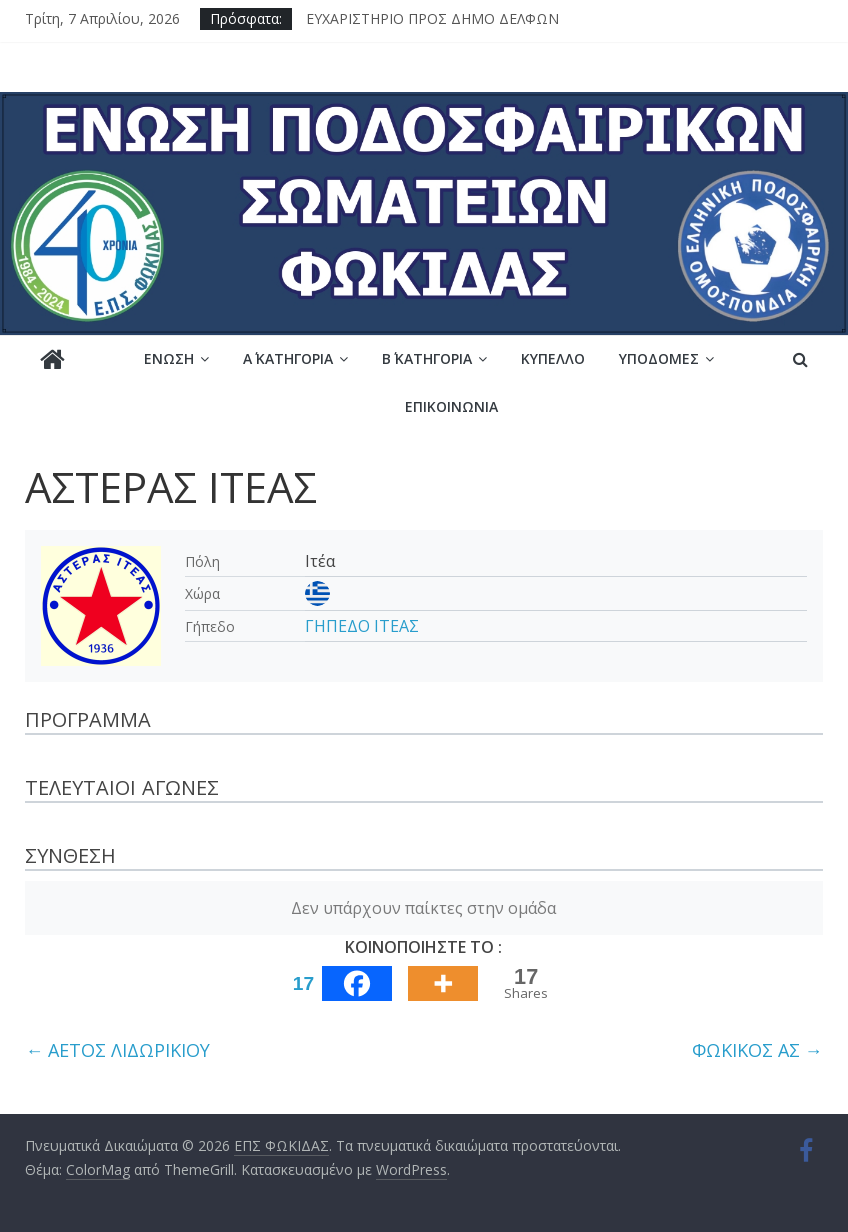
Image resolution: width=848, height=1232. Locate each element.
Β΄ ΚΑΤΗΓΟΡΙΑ (427, 358)
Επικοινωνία (451, 406)
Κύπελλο (553, 358)
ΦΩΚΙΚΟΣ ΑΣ (757, 1050)
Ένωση (169, 358)
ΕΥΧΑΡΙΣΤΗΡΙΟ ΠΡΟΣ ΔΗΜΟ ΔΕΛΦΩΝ (432, 18)
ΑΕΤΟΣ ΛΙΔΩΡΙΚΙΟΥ (117, 1050)
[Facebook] (338, 983)
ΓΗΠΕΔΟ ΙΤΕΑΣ (362, 626)
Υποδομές (659, 358)
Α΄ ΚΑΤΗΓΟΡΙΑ (288, 358)
